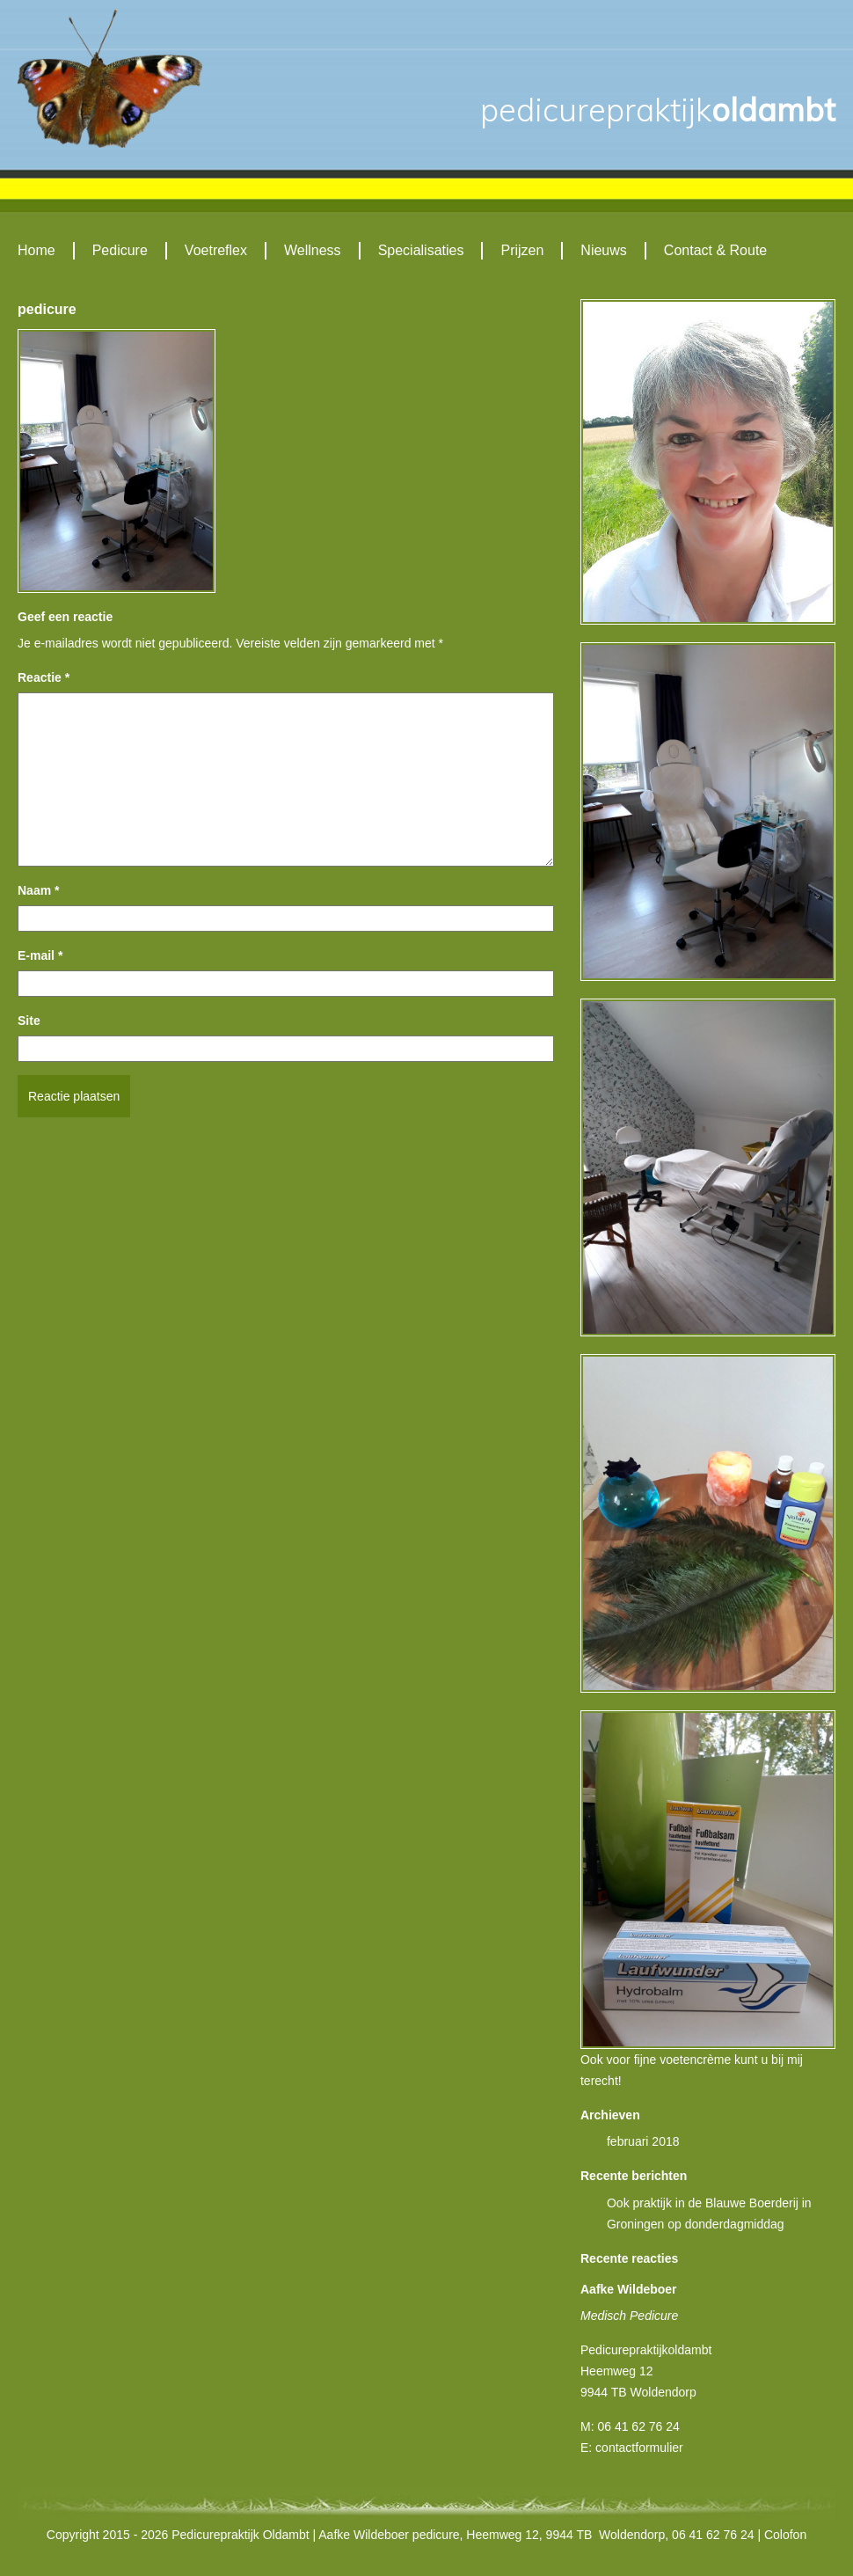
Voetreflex (216, 250)
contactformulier (639, 2448)
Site (29, 1021)
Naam (38, 890)
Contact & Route (715, 250)
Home (36, 250)
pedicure (47, 309)
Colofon (785, 2535)
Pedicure (120, 250)
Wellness (312, 250)
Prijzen (521, 250)
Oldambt (657, 109)
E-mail (40, 955)
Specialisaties (421, 250)
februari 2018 (643, 2141)
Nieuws (603, 250)
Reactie (43, 677)
